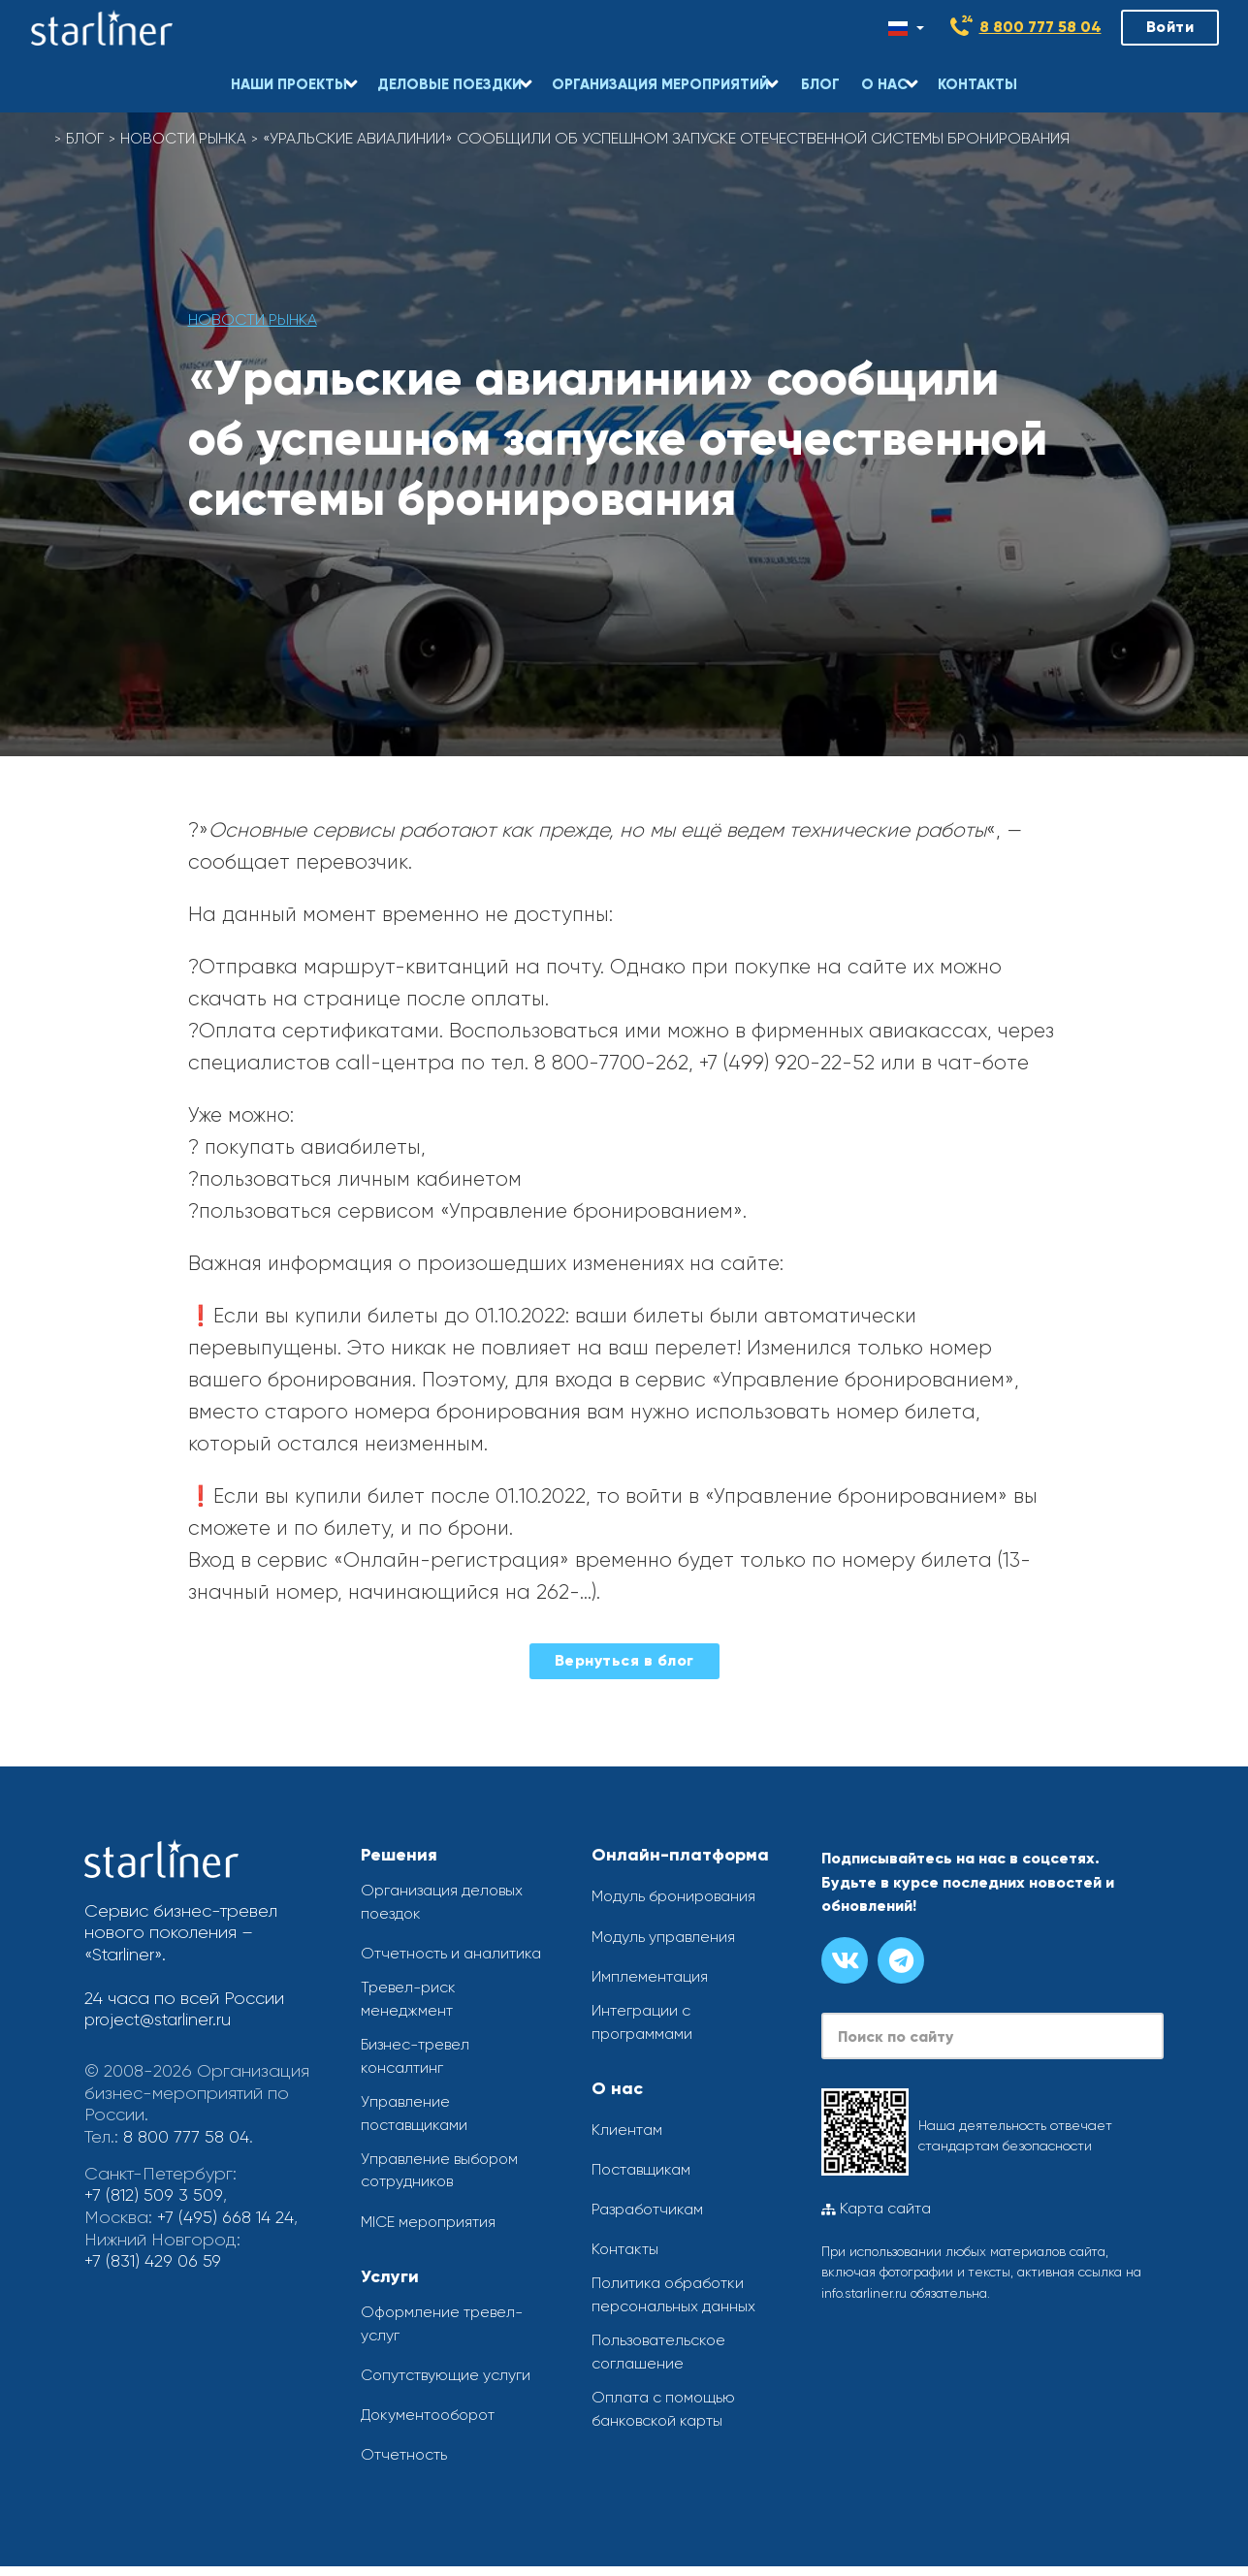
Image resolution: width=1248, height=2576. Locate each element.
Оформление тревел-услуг (444, 2332)
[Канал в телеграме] (901, 1960)
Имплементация (650, 1976)
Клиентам (627, 2130)
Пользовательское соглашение (661, 2355)
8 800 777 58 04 (1040, 26)
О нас (617, 2089)
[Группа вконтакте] (844, 1960)
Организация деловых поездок (444, 1903)
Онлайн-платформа (680, 1854)
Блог (87, 138)
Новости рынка (188, 138)
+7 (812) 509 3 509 (153, 2194)
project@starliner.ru (159, 2019)
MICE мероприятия (429, 2229)
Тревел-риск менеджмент (410, 2001)
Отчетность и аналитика (453, 1955)
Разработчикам (650, 2211)
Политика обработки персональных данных (675, 2297)
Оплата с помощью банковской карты (665, 2414)
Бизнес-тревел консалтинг (417, 2060)
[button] (293, 72)
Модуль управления (665, 1936)
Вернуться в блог (624, 1660)
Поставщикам (643, 2171)
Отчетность (404, 2464)
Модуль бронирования (677, 1896)
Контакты (626, 2251)
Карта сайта (876, 2208)
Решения (399, 1854)
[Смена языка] (906, 28)
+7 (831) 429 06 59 (154, 2260)
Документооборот (431, 2424)
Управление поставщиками (416, 2119)
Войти (1170, 26)
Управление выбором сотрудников (443, 2177)
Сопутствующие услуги (446, 2383)
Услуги (390, 2284)
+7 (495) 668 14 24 (227, 2216)
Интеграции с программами (644, 2023)
